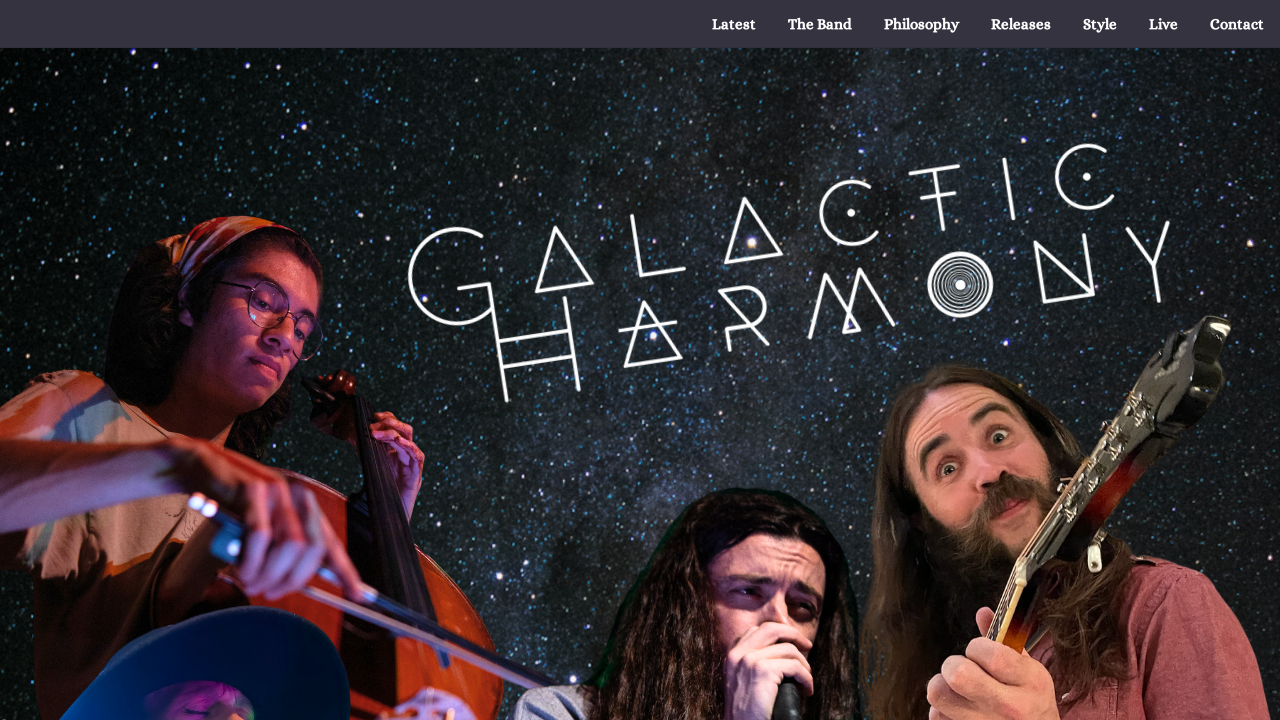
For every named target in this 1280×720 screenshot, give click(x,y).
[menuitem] (734, 24)
